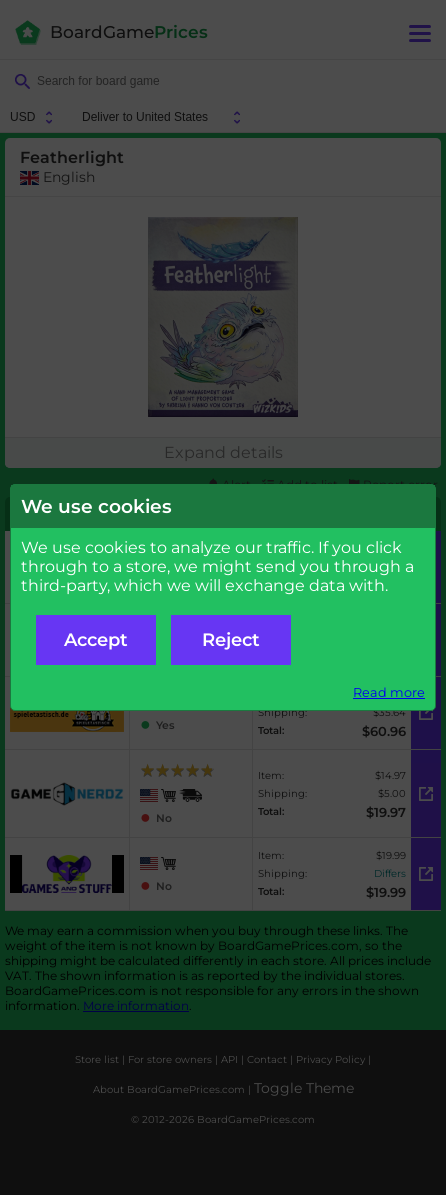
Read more (389, 692)
